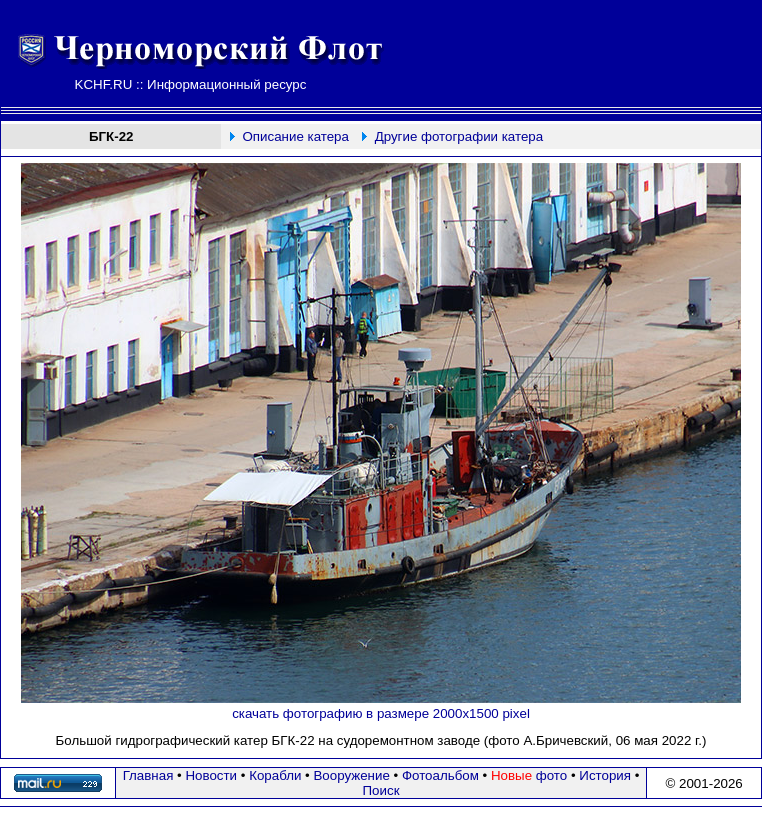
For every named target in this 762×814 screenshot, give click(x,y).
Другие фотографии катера (459, 136)
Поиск (381, 790)
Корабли (275, 775)
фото (529, 775)
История (605, 775)
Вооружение (351, 775)
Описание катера (295, 136)
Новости (211, 775)
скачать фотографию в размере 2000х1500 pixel (381, 713)
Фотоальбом (440, 775)
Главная (148, 775)
